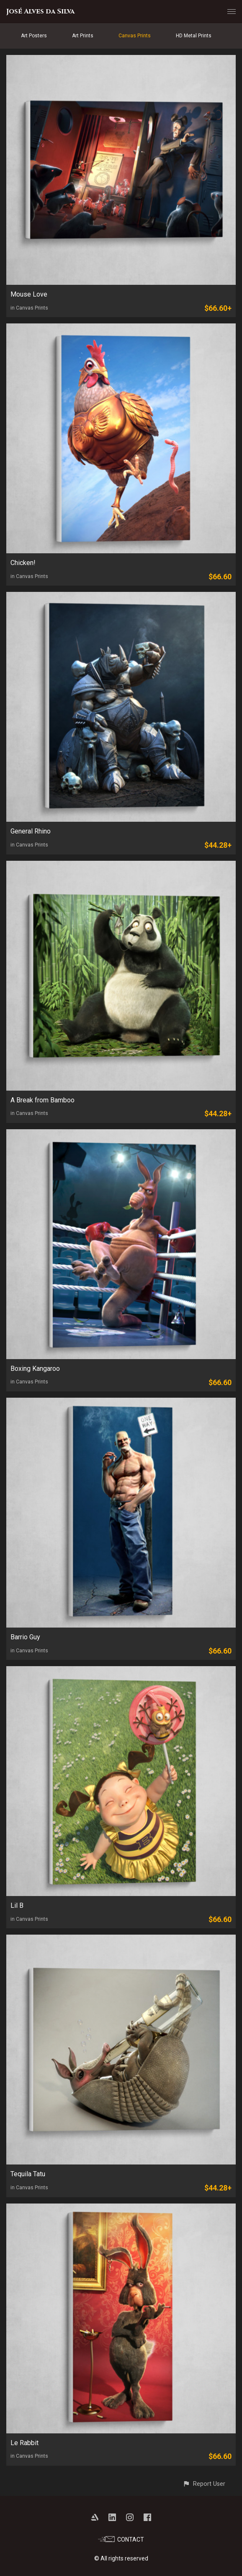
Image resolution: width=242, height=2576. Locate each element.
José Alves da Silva (40, 11)
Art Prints (82, 36)
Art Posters (34, 36)
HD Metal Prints (193, 36)
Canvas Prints (134, 36)
